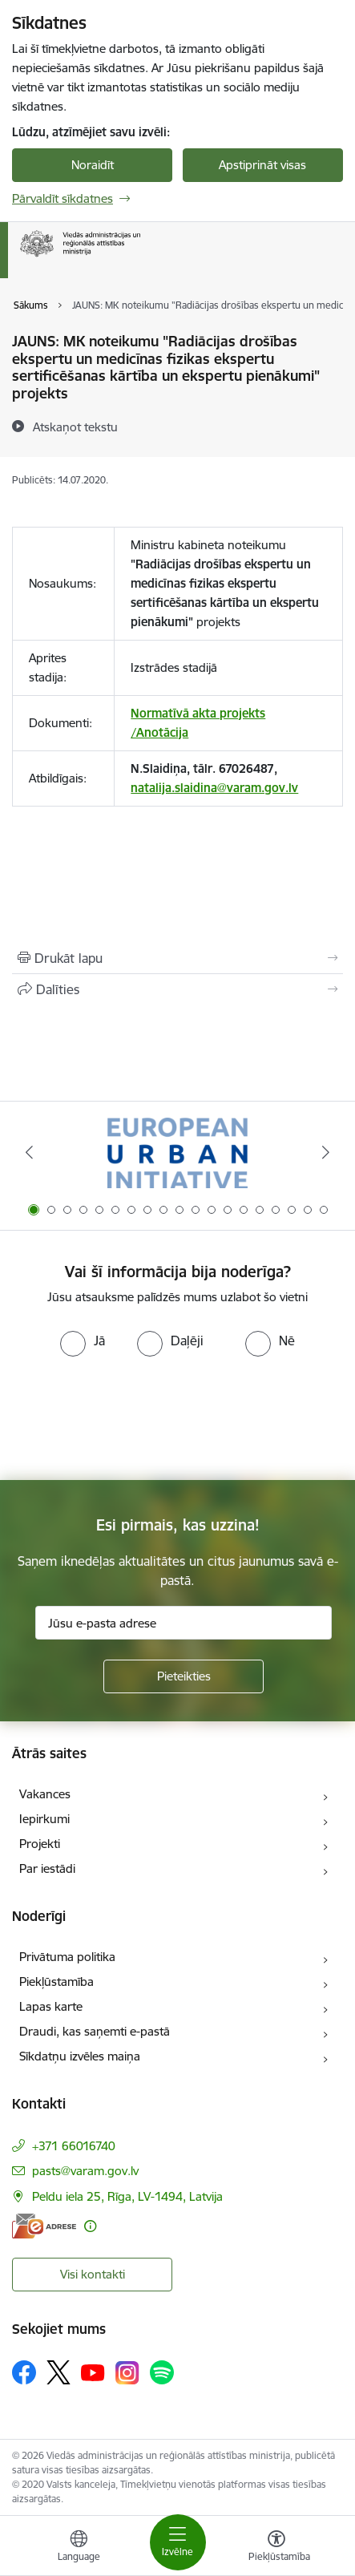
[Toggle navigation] (178, 2542)
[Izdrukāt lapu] (177, 958)
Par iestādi (47, 1868)
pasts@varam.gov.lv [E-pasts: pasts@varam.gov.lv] (85, 2170)
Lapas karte (51, 2006)
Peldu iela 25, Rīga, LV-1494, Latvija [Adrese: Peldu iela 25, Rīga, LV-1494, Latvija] (127, 2196)
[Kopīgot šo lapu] (177, 989)
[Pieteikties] (183, 1676)
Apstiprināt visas (262, 164)
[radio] (82, 1340)
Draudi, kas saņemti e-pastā (94, 2031)
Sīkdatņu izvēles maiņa (79, 2056)
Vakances (45, 1794)
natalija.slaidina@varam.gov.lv (214, 787)
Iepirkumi (44, 1818)
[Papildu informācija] (90, 2226)
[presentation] (134, 1416)
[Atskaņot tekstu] (75, 426)
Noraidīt (92, 164)
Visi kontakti (92, 2274)
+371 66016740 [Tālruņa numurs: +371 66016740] (73, 2145)
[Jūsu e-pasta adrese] (183, 1623)
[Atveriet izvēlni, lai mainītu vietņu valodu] (78, 2547)
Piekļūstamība (56, 1981)
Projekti (39, 1843)
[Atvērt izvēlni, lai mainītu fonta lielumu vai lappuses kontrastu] (276, 2547)
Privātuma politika (67, 1956)
